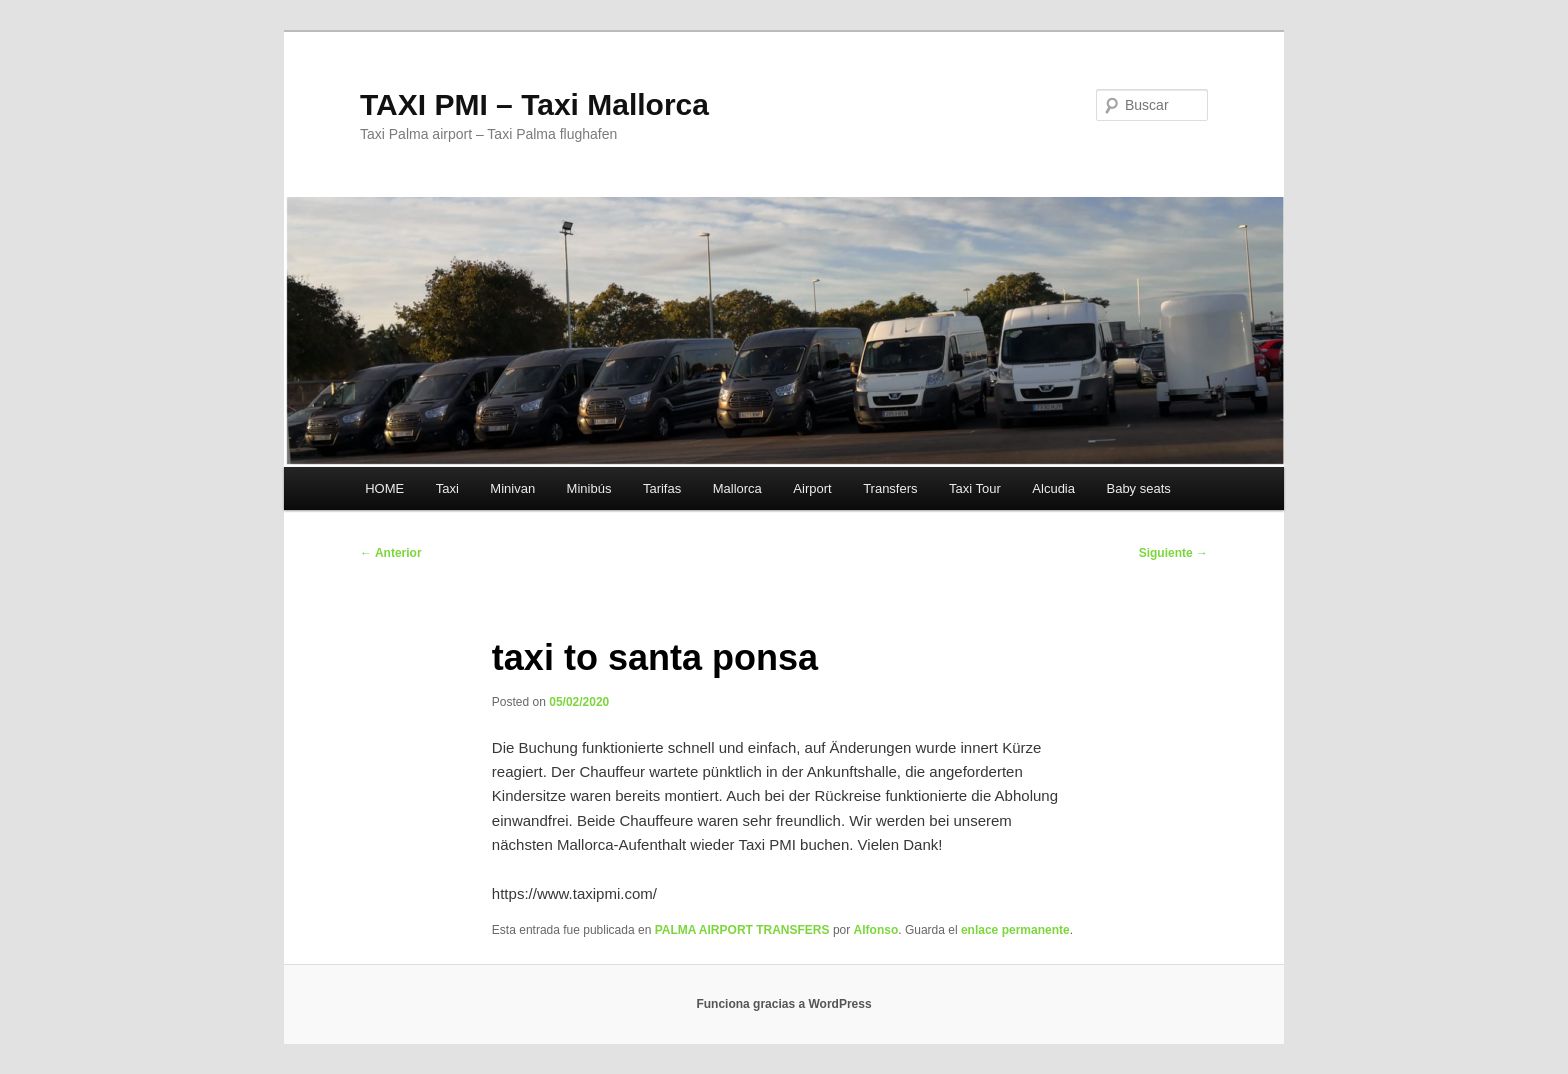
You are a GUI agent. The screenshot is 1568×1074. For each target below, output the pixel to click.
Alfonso (876, 930)
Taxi (447, 488)
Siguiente (1173, 553)
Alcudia (1053, 488)
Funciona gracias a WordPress (783, 1004)
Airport (812, 488)
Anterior (391, 553)
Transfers (890, 488)
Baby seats (1138, 488)
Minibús (589, 488)
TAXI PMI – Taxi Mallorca (534, 104)
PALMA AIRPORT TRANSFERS (742, 930)
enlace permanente (1015, 930)
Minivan (512, 488)
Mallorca (737, 488)
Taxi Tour (975, 488)
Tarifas (662, 488)
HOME (384, 488)
